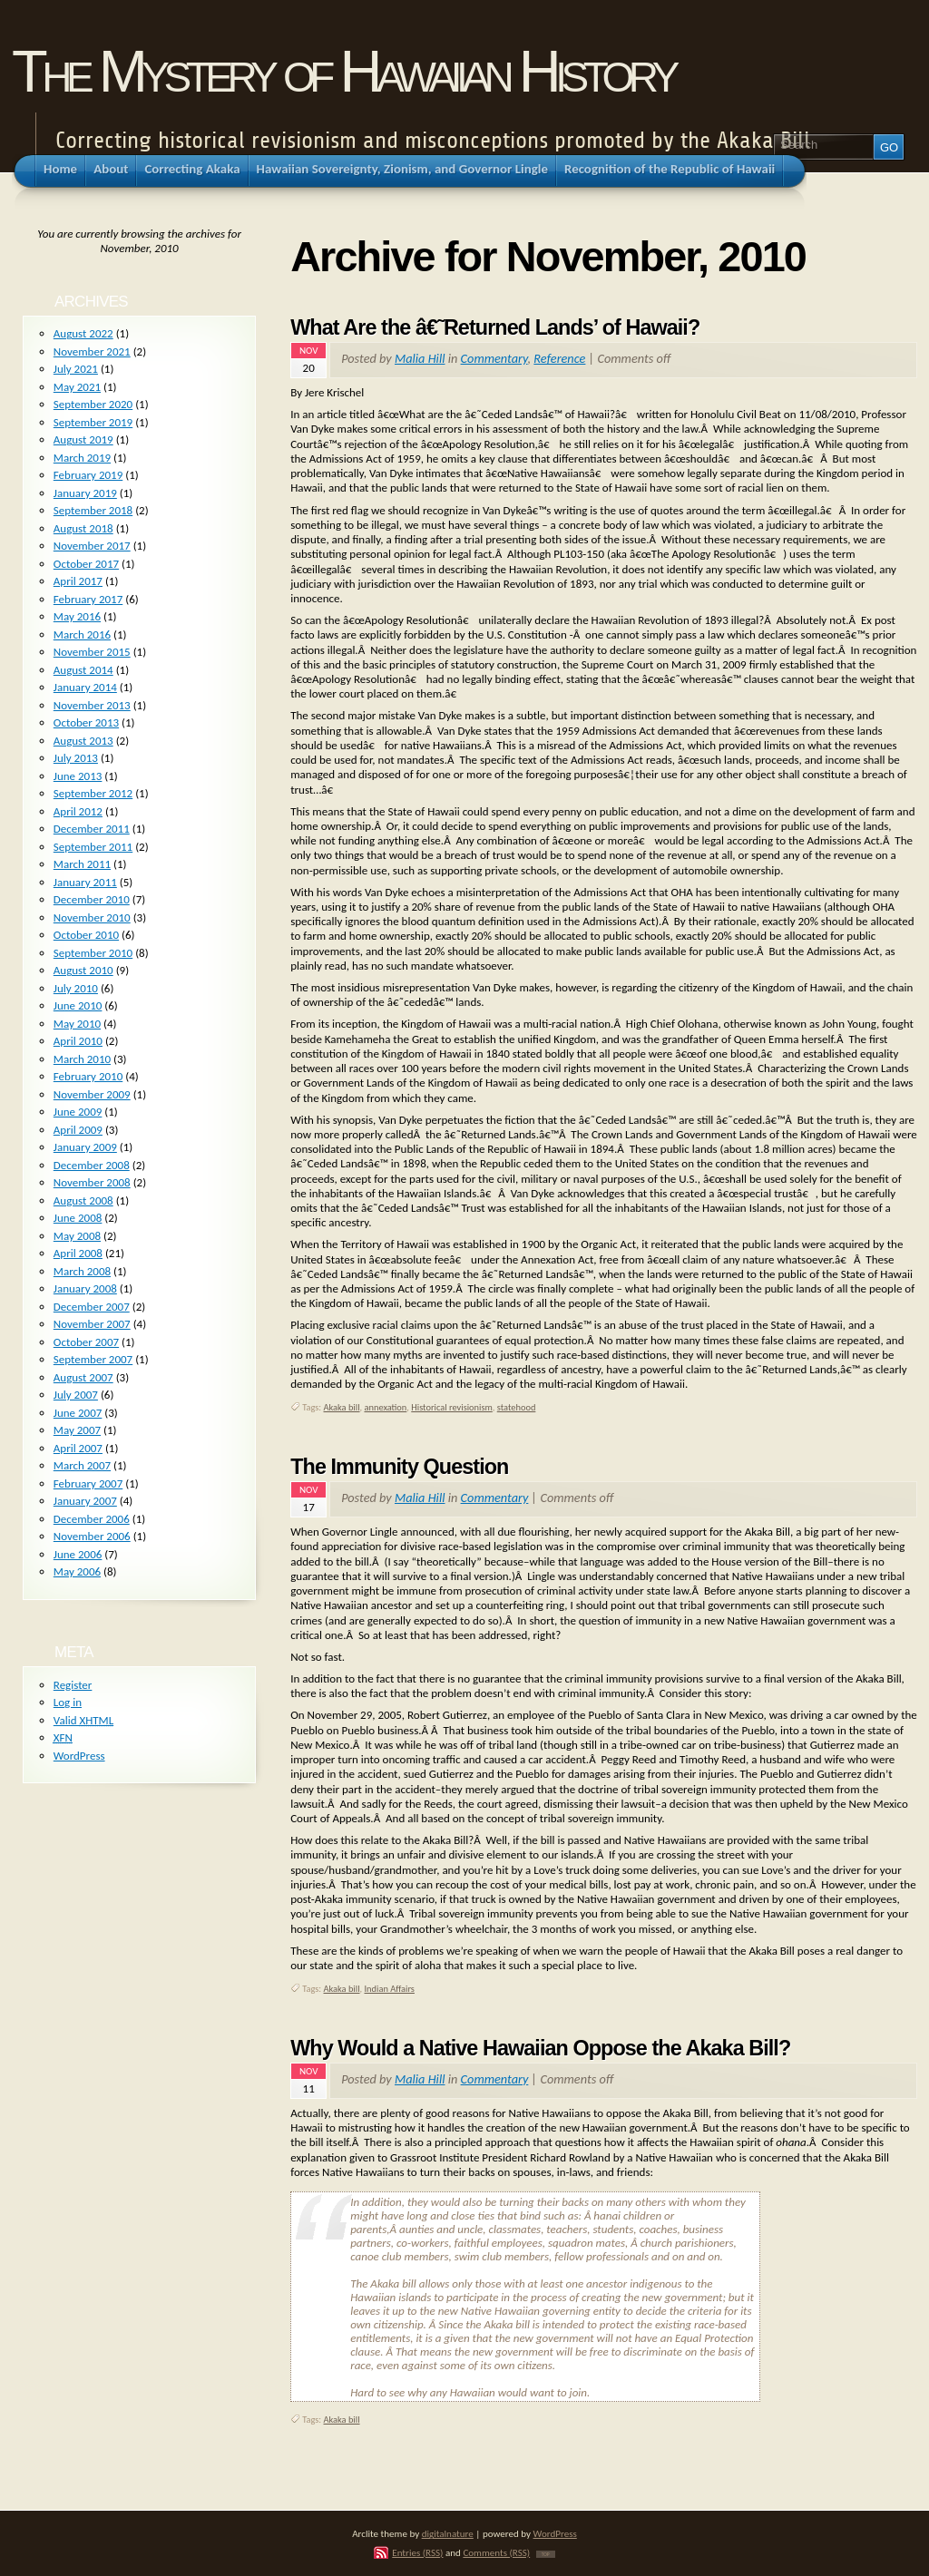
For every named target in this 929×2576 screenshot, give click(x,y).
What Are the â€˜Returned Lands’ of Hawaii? (494, 327)
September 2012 (93, 793)
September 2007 (93, 1359)
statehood (516, 1407)
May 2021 (77, 387)
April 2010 (78, 1041)
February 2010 (88, 1076)
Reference (559, 358)
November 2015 (92, 652)
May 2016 (77, 616)
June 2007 (78, 1413)
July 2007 (76, 1394)
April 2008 (78, 1253)
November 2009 (92, 1094)
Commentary (494, 358)
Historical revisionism (452, 1407)
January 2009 (85, 1147)
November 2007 (92, 1324)
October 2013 (86, 722)
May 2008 (77, 1236)
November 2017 (92, 545)
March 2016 (82, 634)
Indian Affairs (389, 1989)
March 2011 (82, 864)
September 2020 (93, 404)
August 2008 (83, 1200)
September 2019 (93, 422)
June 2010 (78, 1005)
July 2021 (76, 369)
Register (73, 1685)
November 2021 (92, 351)
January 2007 (85, 1501)
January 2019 (85, 493)
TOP (546, 2554)
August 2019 (83, 439)
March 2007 (82, 1465)
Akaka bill (342, 1407)
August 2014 (83, 670)
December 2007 (92, 1306)
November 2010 (92, 917)
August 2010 (83, 970)
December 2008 (92, 1165)
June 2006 (78, 1554)
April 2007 (78, 1448)
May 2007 (77, 1430)
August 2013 (83, 740)
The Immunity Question (399, 1466)
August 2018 (83, 528)
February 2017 (88, 599)
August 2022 (83, 333)
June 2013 (78, 776)
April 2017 (78, 581)
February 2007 (88, 1483)
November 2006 (92, 1536)
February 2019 (88, 475)
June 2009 (78, 1111)
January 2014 (85, 687)
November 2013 (92, 705)
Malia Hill (420, 358)
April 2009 (78, 1130)
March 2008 (82, 1271)
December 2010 (92, 899)
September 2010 (93, 953)
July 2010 (76, 988)
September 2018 (93, 510)
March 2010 (82, 1059)
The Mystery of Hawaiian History (343, 71)
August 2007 (83, 1377)
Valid (83, 1720)
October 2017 (86, 564)
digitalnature (448, 2533)
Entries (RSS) (417, 2552)
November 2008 (92, 1182)
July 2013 (76, 758)
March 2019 (82, 457)
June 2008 (78, 1218)
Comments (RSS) (496, 2552)
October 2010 (86, 935)
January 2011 (85, 882)
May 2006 (77, 1571)
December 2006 (92, 1519)
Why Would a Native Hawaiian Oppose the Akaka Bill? (540, 2048)
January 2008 (85, 1288)
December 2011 (92, 828)
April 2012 (78, 811)
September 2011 (93, 847)
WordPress (79, 1755)
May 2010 (77, 1023)
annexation (385, 1407)
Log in (68, 1702)
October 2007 (86, 1342)
